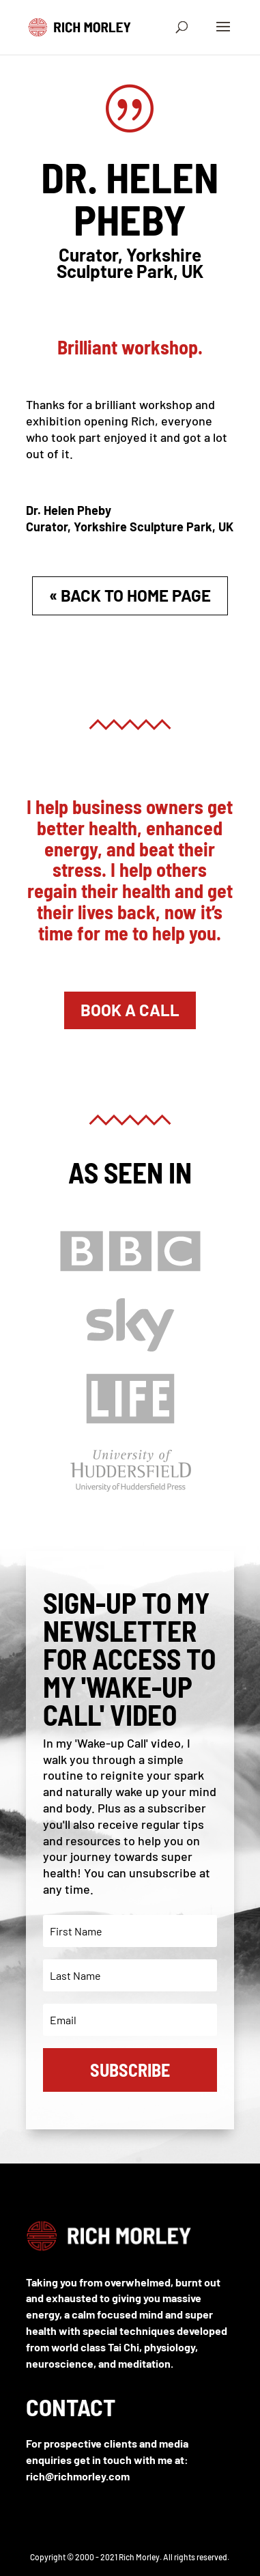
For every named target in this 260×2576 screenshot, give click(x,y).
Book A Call (130, 1010)
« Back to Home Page (130, 595)
